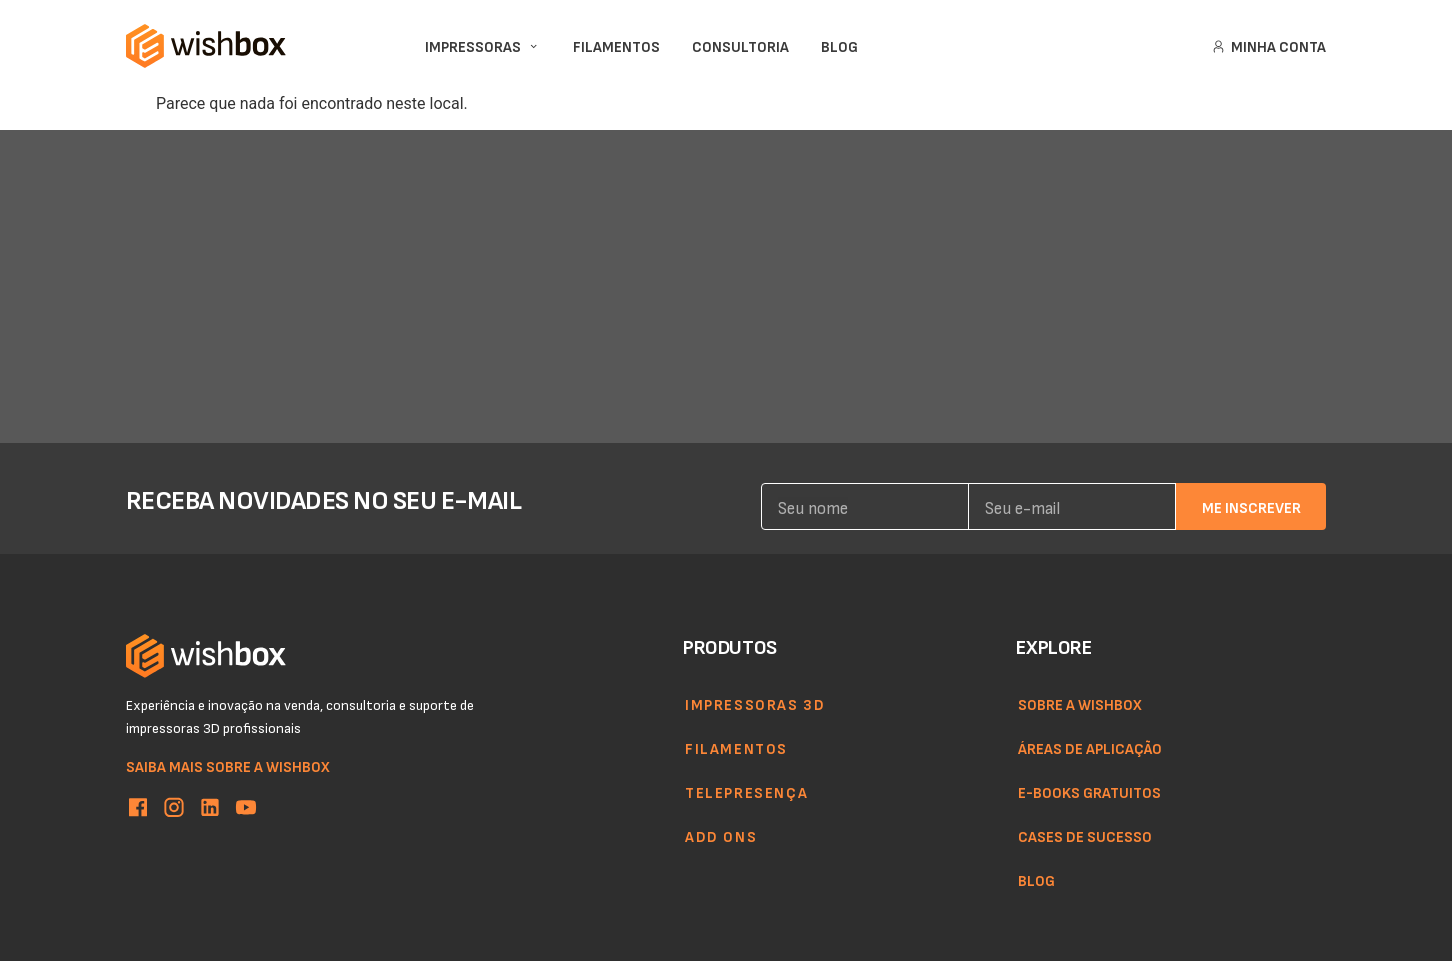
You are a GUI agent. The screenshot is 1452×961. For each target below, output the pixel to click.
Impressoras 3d (755, 704)
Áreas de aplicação (1090, 748)
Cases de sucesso (1085, 836)
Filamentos (736, 748)
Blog (1036, 880)
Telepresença (746, 792)
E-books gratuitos (1089, 792)
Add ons (721, 836)
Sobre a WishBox (1080, 704)
